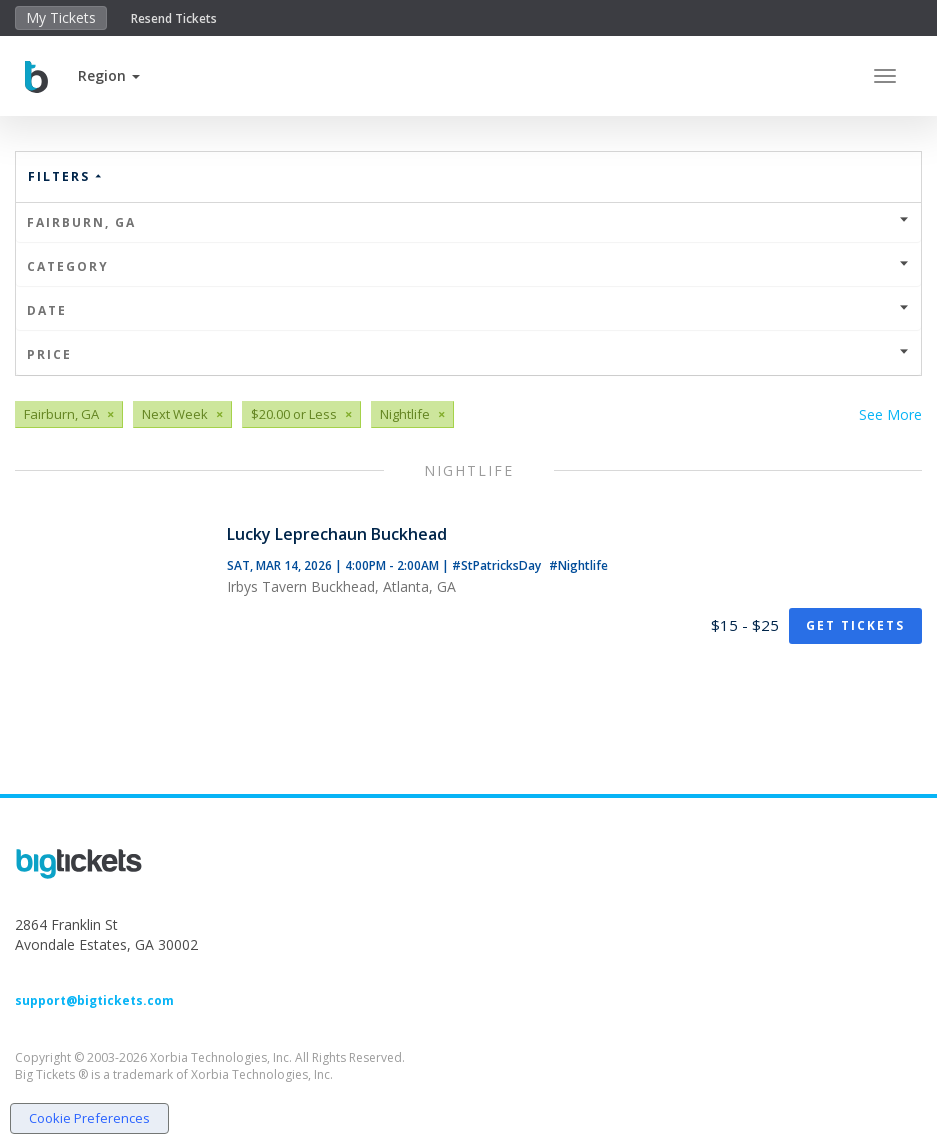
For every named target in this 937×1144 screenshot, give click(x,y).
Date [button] (468, 310)
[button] (109, 75)
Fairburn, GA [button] (468, 222)
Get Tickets (855, 625)
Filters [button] (66, 176)
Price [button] (468, 354)
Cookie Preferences (89, 1118)
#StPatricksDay (498, 565)
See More (890, 414)
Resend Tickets (174, 18)
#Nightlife (578, 565)
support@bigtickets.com (94, 1000)
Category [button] (468, 266)
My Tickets (61, 17)
